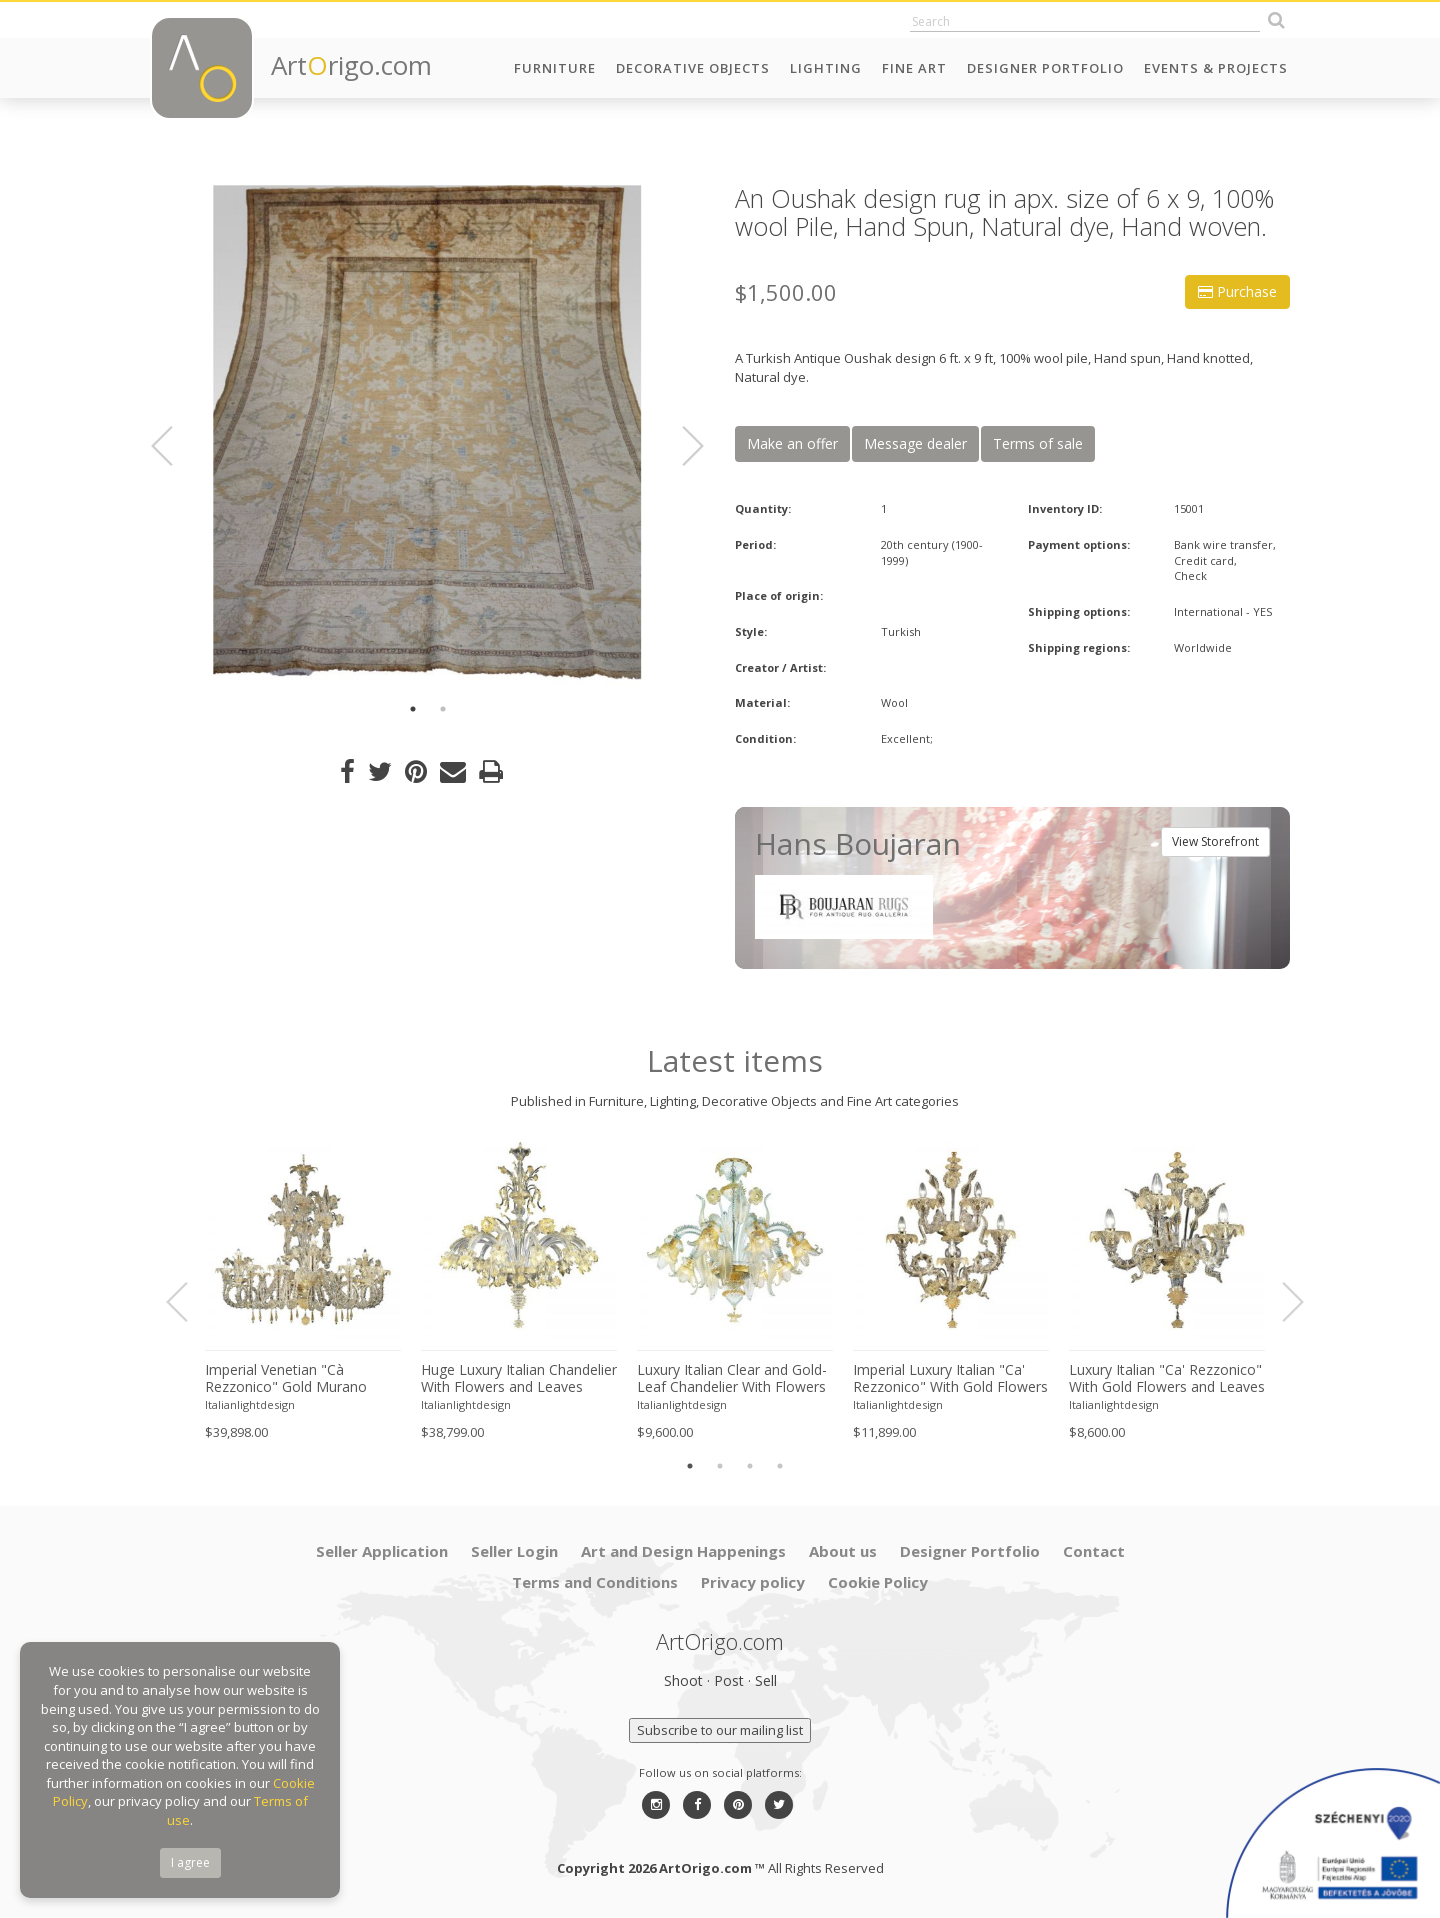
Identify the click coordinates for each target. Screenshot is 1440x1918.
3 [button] (750, 1466)
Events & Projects (1216, 68)
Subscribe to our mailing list (720, 1730)
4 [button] (780, 1466)
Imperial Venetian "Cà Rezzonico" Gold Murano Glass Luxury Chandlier (286, 1379)
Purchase (1237, 291)
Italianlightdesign (250, 1404)
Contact (1094, 1551)
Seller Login (514, 1551)
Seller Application (382, 1551)
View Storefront (1215, 841)
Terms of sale (1038, 443)
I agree (190, 1862)
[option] (427, 435)
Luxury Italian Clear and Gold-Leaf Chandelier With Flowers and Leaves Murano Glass (732, 1379)
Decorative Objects (693, 68)
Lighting (826, 68)
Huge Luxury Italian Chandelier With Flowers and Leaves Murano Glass (519, 1379)
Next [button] (681, 446)
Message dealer (915, 443)
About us (843, 1551)
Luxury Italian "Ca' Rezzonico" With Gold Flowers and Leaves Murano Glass (1167, 1379)
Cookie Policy (878, 1582)
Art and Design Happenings (683, 1551)
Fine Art (914, 68)
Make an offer (792, 443)
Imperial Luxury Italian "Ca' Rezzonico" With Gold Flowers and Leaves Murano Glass (950, 1379)
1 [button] (413, 709)
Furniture (555, 68)
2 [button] (443, 709)
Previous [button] (174, 446)
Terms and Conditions (595, 1582)
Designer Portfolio (1045, 68)
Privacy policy (753, 1582)
